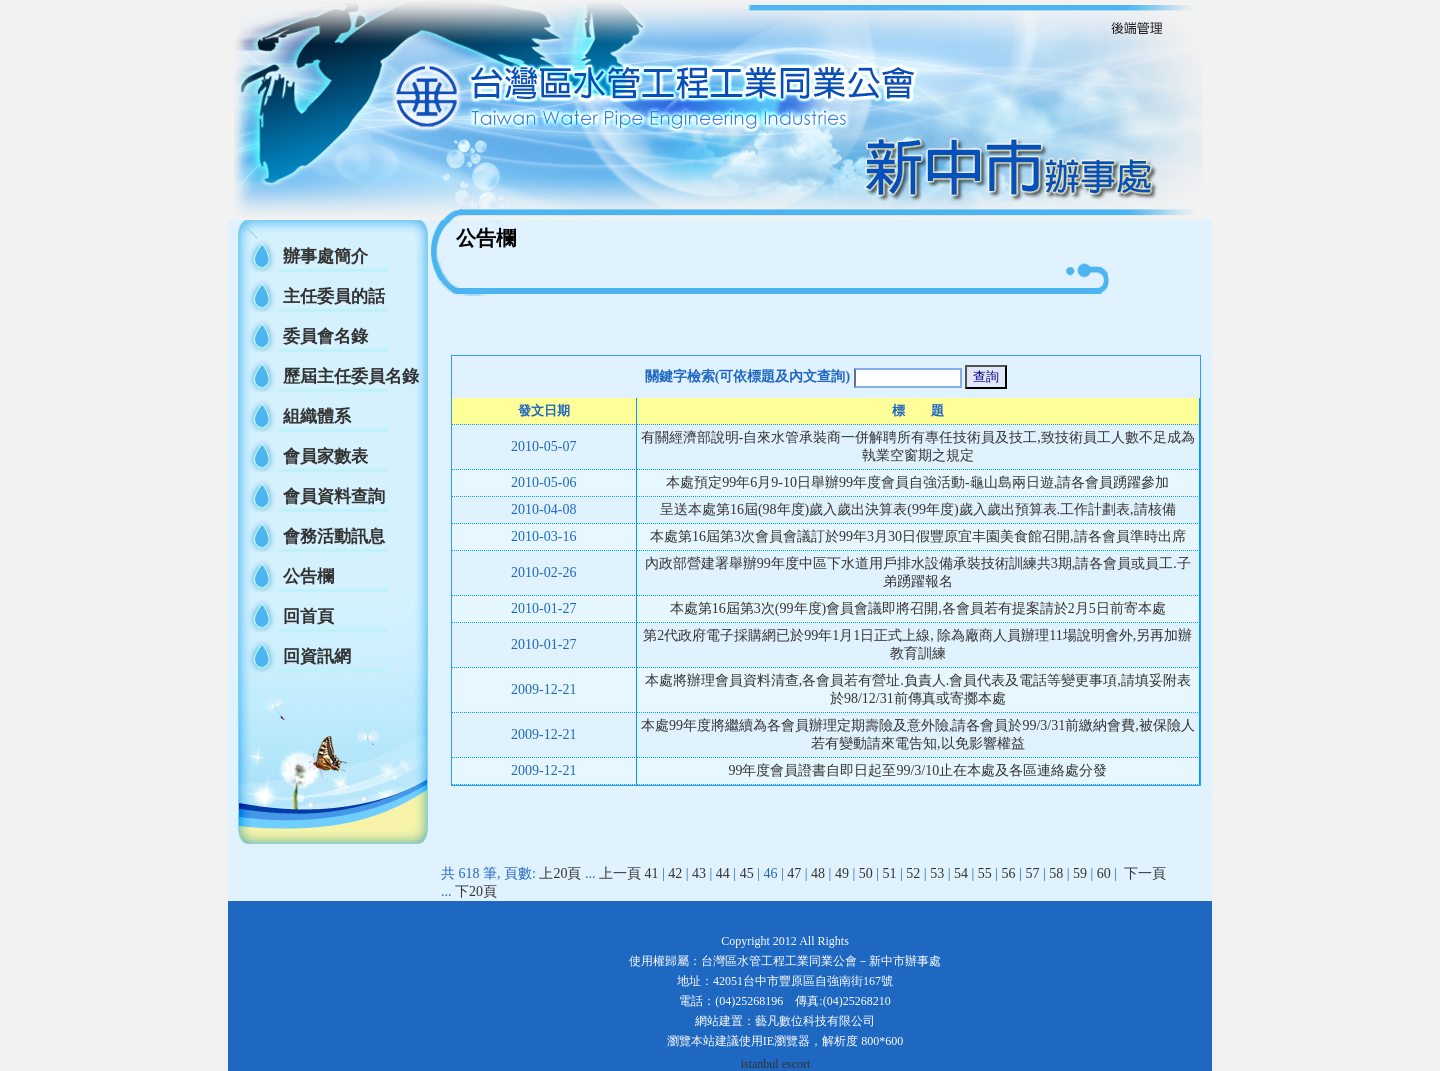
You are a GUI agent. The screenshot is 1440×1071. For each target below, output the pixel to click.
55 (985, 873)
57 (1032, 873)
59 (1080, 873)
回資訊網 (317, 656)
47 (794, 873)
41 (651, 873)
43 (699, 873)
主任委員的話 (334, 296)
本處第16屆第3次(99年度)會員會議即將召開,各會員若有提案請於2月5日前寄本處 (918, 608)
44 (723, 873)
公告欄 (308, 576)
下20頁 (476, 891)
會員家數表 (325, 456)
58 (1056, 873)
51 (890, 873)
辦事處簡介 (325, 256)
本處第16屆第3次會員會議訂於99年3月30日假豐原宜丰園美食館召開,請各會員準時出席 (918, 536)
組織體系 (317, 416)
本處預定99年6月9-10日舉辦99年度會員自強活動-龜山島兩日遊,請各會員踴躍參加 (917, 482)
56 (1009, 873)
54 (961, 873)
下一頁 (1145, 873)
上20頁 (560, 873)
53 (937, 873)
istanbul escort (776, 1064)
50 (866, 873)
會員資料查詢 (334, 496)
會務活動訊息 (334, 536)
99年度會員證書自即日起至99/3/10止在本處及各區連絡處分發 (917, 770)
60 (1104, 873)
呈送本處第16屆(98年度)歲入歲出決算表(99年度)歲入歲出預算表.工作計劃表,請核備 (918, 509)
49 (842, 873)
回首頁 (308, 616)
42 (675, 873)
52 (913, 873)
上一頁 (620, 873)
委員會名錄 (325, 336)
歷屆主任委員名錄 (351, 376)
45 (747, 873)
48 (818, 873)
